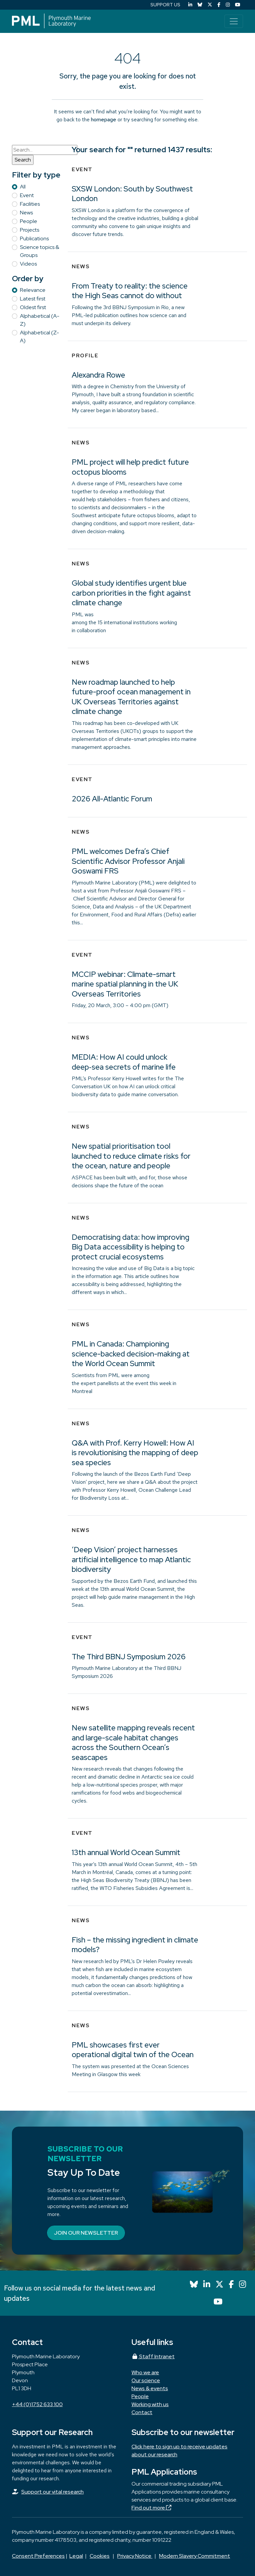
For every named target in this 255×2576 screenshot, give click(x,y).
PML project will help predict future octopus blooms (130, 467)
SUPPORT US (165, 5)
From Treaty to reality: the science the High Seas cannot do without (130, 291)
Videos (28, 263)
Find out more (151, 2507)
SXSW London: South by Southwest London (132, 194)
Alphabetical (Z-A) (39, 336)
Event (27, 195)
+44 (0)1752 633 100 (37, 2404)
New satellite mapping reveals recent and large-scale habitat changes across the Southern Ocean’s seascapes (133, 1742)
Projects (29, 229)
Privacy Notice (134, 2555)
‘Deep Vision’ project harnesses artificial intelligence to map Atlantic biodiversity (131, 1559)
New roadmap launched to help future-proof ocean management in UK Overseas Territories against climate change (131, 697)
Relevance (32, 290)
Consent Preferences (38, 2555)
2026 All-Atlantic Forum (112, 799)
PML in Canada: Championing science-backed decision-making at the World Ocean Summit (131, 1353)
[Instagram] (228, 4)
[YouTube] (237, 4)
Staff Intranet (153, 2356)
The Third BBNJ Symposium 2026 (129, 1657)
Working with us (150, 2404)
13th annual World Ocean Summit (126, 1852)
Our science (145, 2380)
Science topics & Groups (39, 251)
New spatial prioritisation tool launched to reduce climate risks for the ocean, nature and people (131, 1156)
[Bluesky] (200, 4)
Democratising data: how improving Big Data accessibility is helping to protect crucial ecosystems (130, 1247)
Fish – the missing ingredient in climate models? (135, 1945)
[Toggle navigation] (233, 21)
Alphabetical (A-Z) (39, 319)
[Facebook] (218, 4)
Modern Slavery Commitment (194, 2555)
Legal (76, 2555)
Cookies (100, 2555)
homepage (103, 119)
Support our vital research (52, 2491)
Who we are (145, 2372)
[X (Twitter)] (210, 4)
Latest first (32, 298)
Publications (34, 238)
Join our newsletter (86, 2232)
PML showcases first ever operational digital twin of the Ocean (133, 2050)
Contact (141, 2412)
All (23, 186)
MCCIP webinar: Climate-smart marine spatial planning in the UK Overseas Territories (125, 984)
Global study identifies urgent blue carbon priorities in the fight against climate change (131, 593)
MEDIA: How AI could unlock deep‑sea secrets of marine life (124, 1062)
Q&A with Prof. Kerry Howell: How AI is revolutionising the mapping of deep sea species (135, 1452)
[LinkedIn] (190, 4)
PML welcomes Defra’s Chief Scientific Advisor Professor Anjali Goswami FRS (128, 861)
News (26, 212)
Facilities (30, 203)
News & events (149, 2388)
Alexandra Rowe (98, 375)
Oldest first (33, 307)
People (28, 221)
